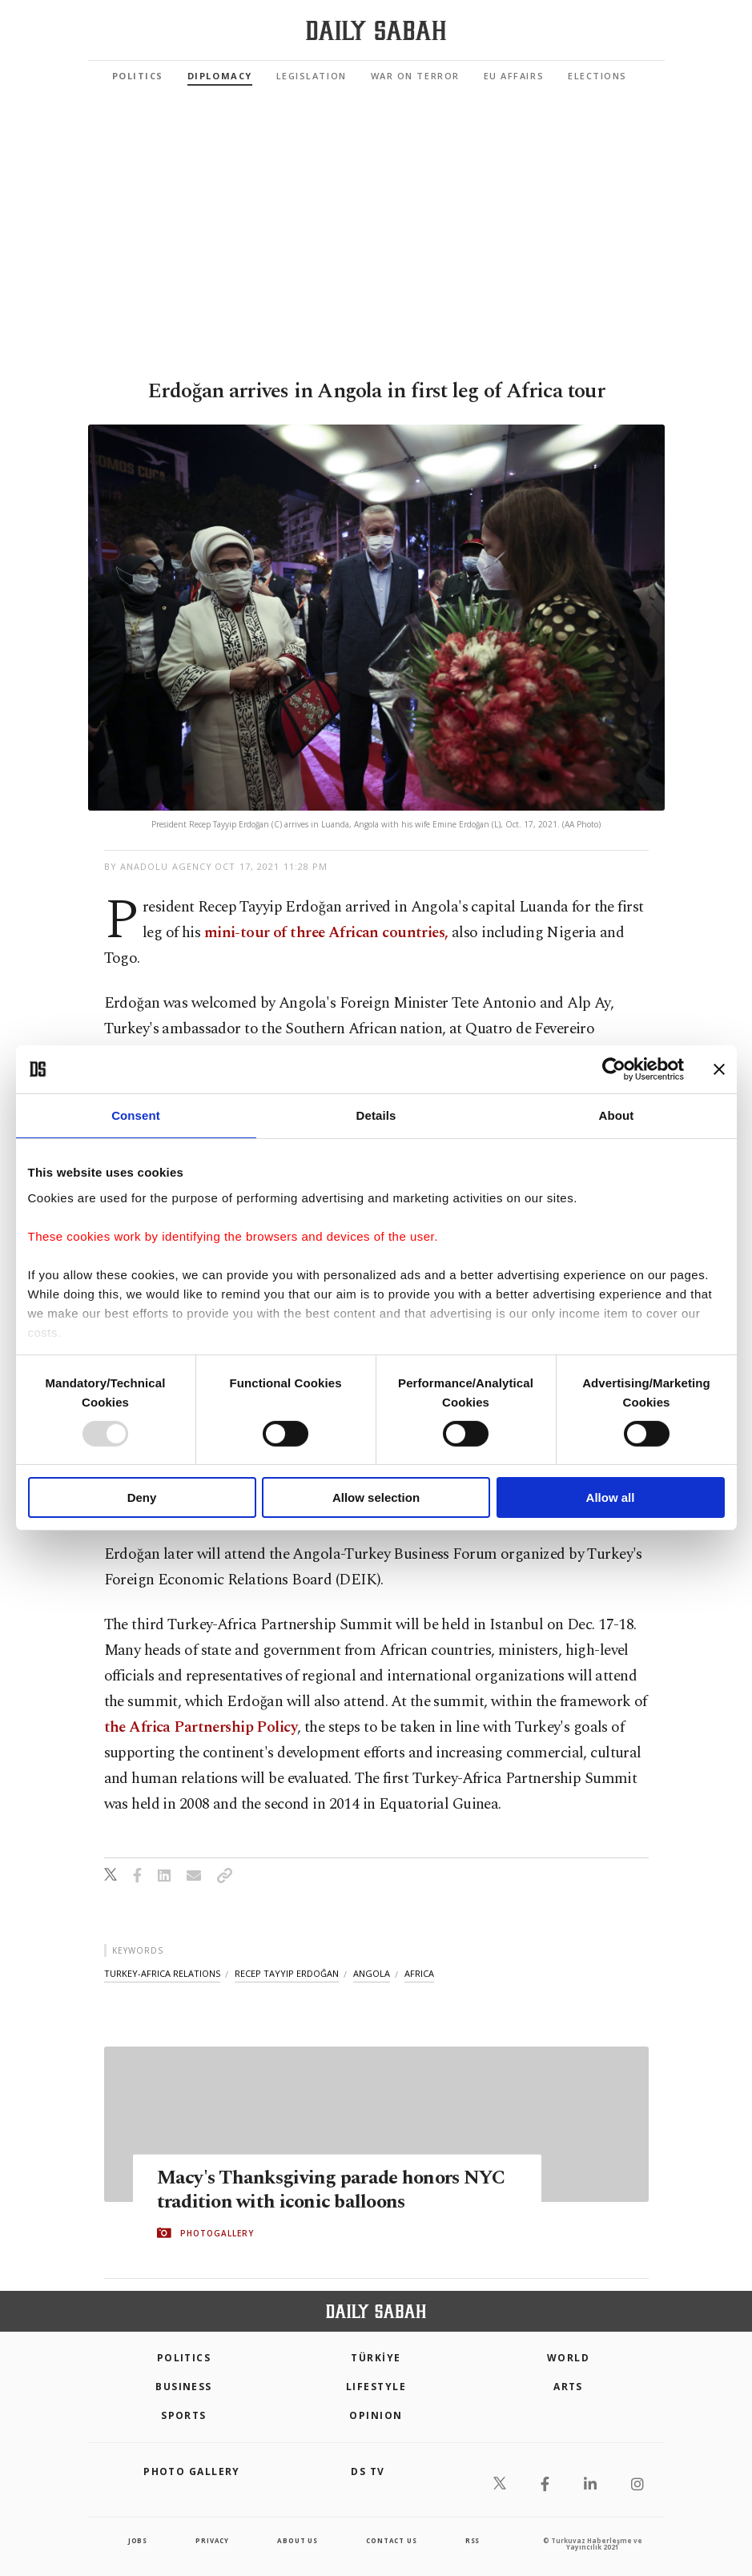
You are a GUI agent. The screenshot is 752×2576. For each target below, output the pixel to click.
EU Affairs (514, 75)
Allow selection (376, 1497)
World (568, 2358)
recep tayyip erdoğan (287, 1973)
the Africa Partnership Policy (200, 1727)
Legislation (311, 75)
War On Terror (415, 75)
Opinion (375, 2415)
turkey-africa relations (162, 1973)
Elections (597, 75)
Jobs (137, 2540)
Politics (137, 75)
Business (183, 2386)
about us (297, 2540)
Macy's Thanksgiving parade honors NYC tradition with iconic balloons (335, 2189)
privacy (212, 2540)
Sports (184, 2415)
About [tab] (616, 1115)
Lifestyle (376, 2386)
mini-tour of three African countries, (328, 932)
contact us (391, 2540)
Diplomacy (219, 75)
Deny (142, 1497)
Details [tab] (376, 1115)
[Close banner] (719, 1069)
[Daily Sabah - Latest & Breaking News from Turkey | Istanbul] (376, 31)
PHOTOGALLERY (217, 2233)
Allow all (610, 1497)
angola (371, 1973)
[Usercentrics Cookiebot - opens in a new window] (614, 1069)
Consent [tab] (135, 1115)
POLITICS (184, 2358)
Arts (568, 2386)
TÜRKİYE (375, 2358)
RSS (472, 2540)
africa (419, 1973)
